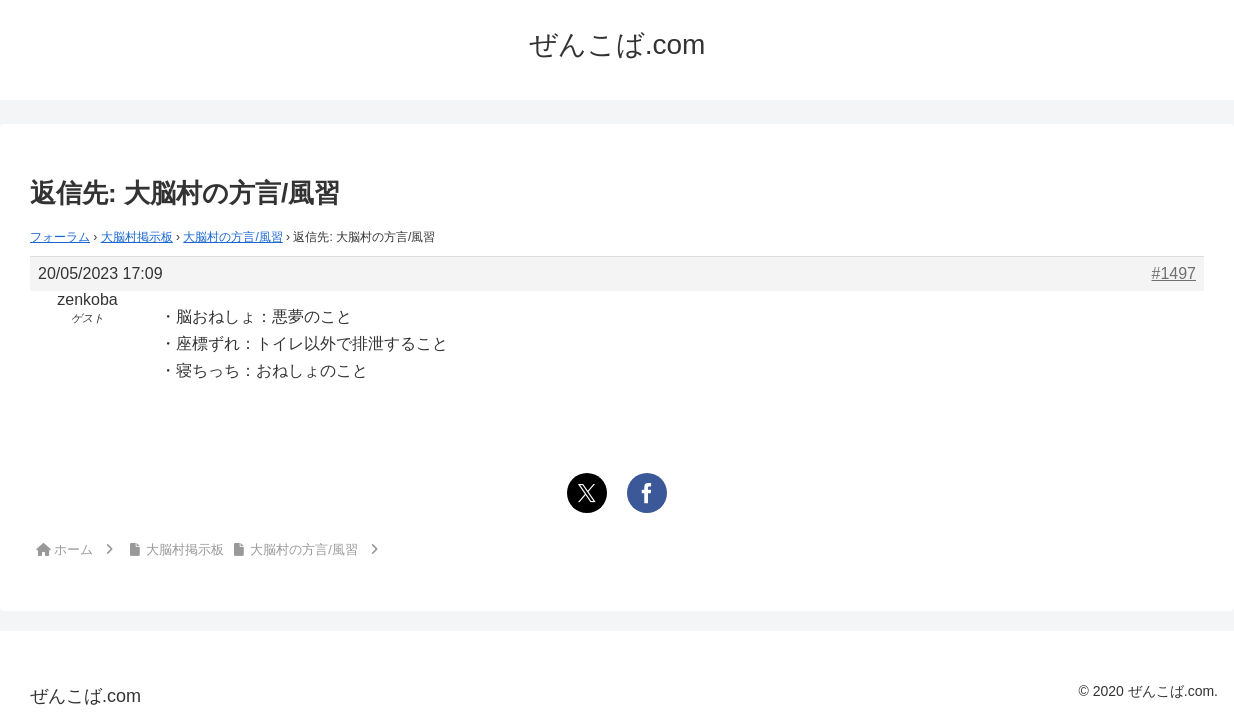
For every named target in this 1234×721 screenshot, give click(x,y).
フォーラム (60, 237)
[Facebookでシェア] (647, 493)
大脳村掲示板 (137, 237)
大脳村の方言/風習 (232, 237)
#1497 (1174, 273)
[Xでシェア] (587, 493)
